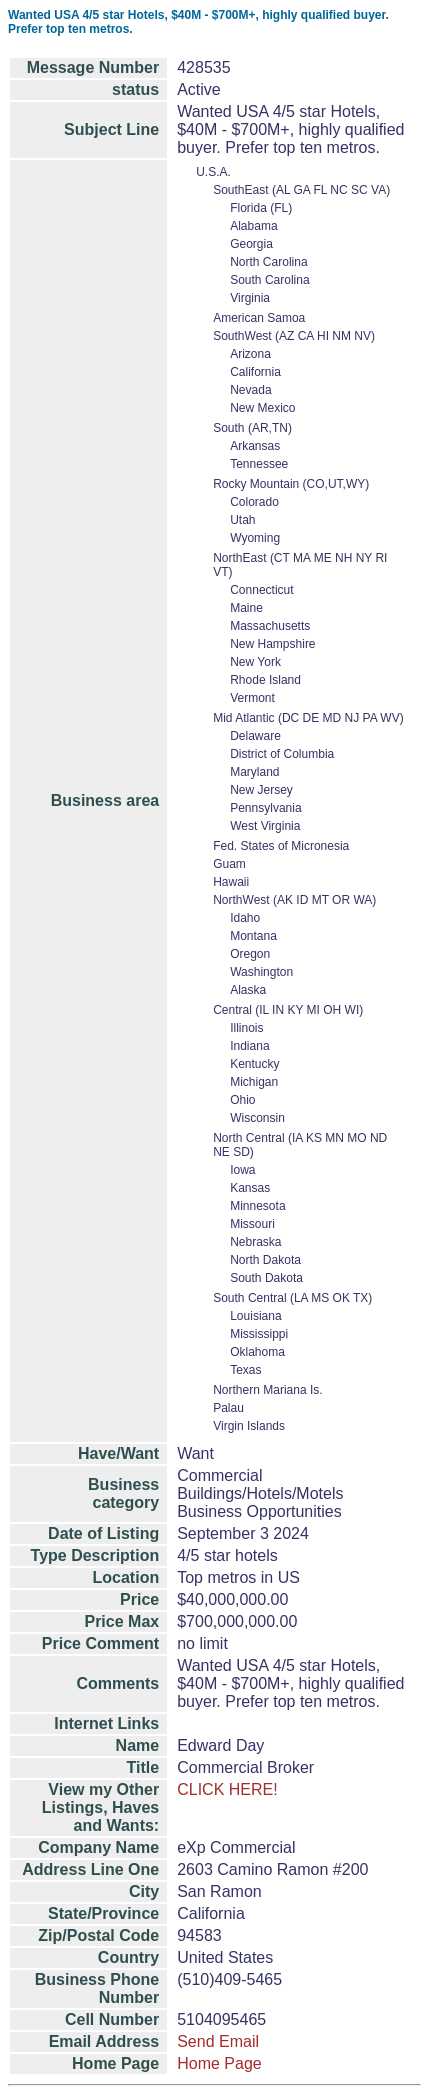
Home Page (219, 2063)
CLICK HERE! (227, 1789)
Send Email (218, 2041)
